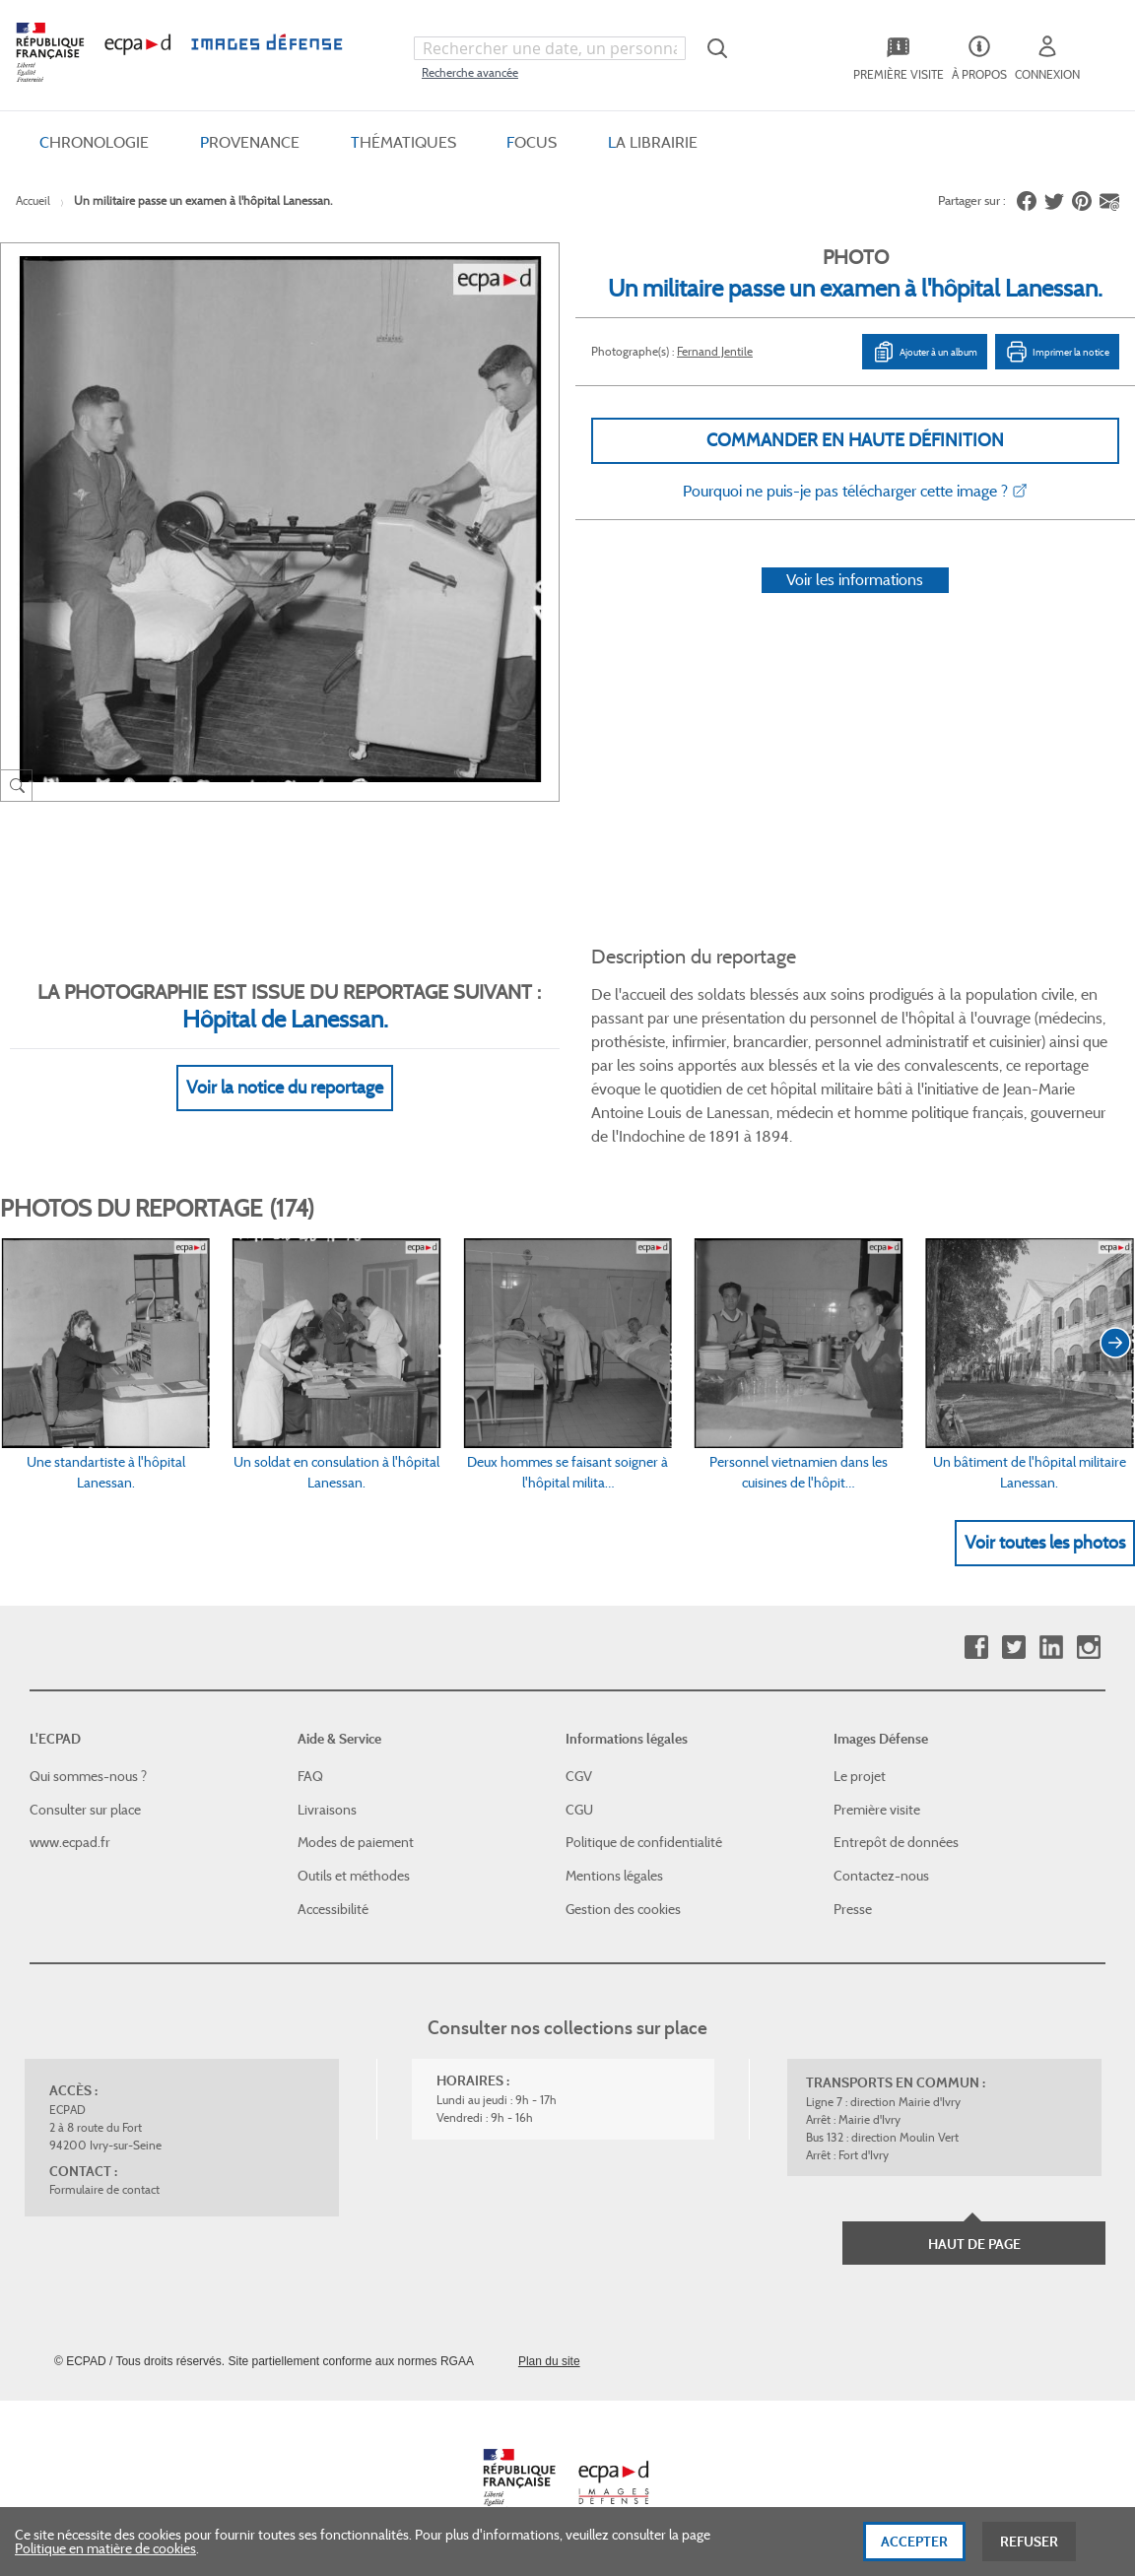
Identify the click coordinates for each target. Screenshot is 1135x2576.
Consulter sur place (85, 1809)
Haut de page (974, 2244)
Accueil (33, 200)
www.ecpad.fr (70, 1842)
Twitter (1013, 1647)
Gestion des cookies (623, 1909)
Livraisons (327, 1809)
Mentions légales (614, 1875)
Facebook (976, 1647)
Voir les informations (854, 579)
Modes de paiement (356, 1842)
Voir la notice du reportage (284, 1087)
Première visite (877, 1809)
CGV (579, 1776)
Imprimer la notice (1057, 351)
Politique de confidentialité (644, 1842)
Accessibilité (333, 1909)
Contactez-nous (881, 1875)
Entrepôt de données (896, 1842)
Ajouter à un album (924, 351)
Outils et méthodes (354, 1875)
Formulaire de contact (104, 2189)
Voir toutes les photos (1045, 1542)
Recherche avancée (470, 72)
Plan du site (549, 2361)
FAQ (310, 1776)
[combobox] (550, 48)
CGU (579, 1809)
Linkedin (1050, 1647)
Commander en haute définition (855, 440)
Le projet (860, 1776)
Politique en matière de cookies (105, 2553)
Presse (853, 1909)
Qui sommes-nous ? (88, 1776)
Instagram (1088, 1647)
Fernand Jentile (715, 351)
